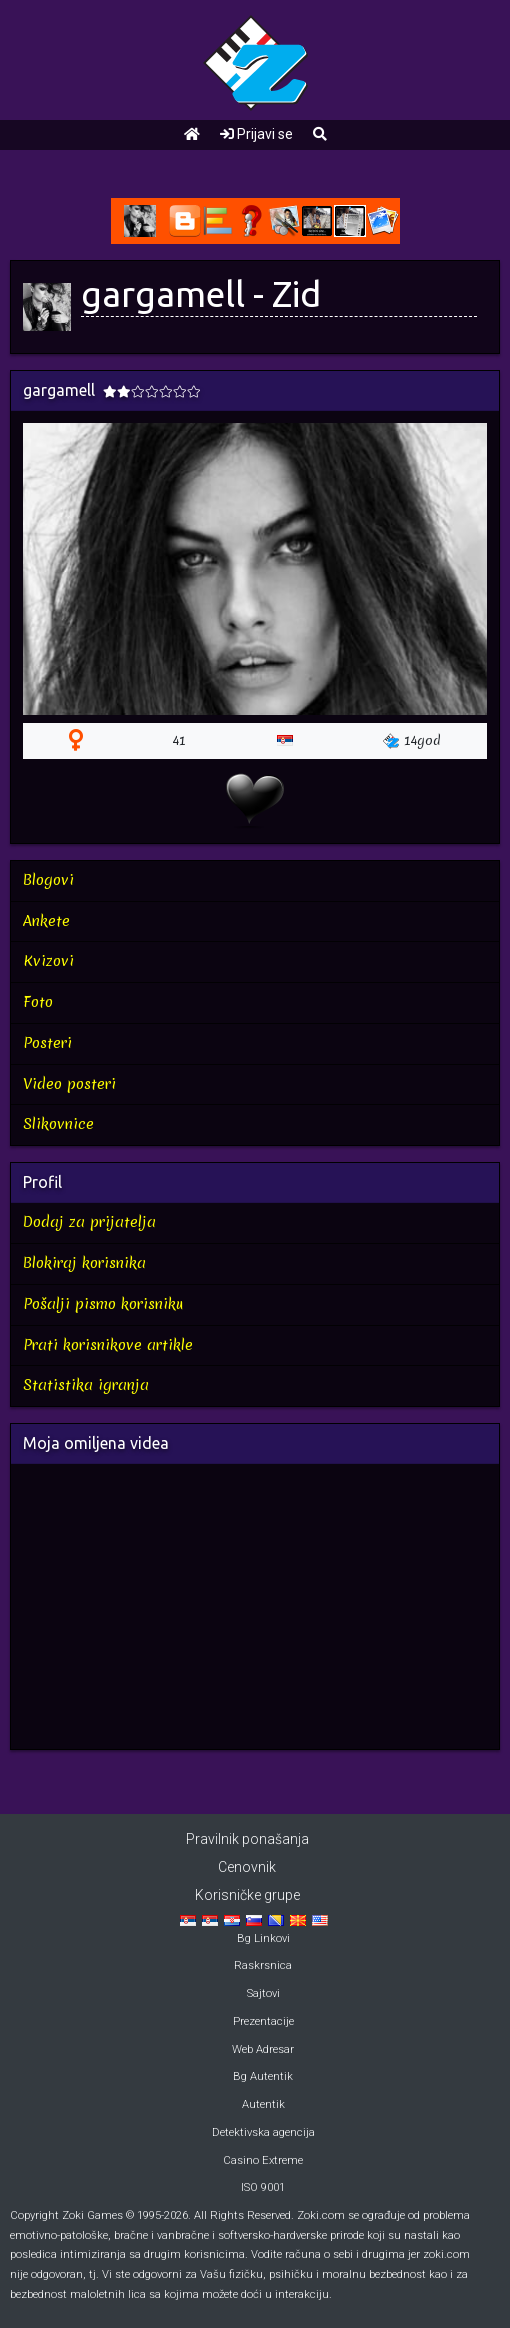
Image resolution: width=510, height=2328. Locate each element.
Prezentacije (263, 2021)
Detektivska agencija (263, 2132)
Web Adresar (263, 2049)
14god (412, 740)
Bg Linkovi (263, 1938)
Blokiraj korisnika (84, 1263)
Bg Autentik (263, 2076)
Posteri (47, 1043)
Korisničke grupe (247, 1895)
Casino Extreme (263, 2160)
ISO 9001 (263, 2187)
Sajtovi (263, 1993)
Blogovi (48, 880)
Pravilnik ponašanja (247, 1839)
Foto (38, 1002)
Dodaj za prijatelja (89, 1222)
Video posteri (69, 1084)
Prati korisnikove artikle (108, 1345)
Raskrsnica (263, 1965)
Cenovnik (247, 1867)
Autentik (263, 2104)
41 (179, 740)
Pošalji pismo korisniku (103, 1304)
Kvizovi (48, 961)
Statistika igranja (86, 1385)
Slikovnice (58, 1124)
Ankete (46, 921)
